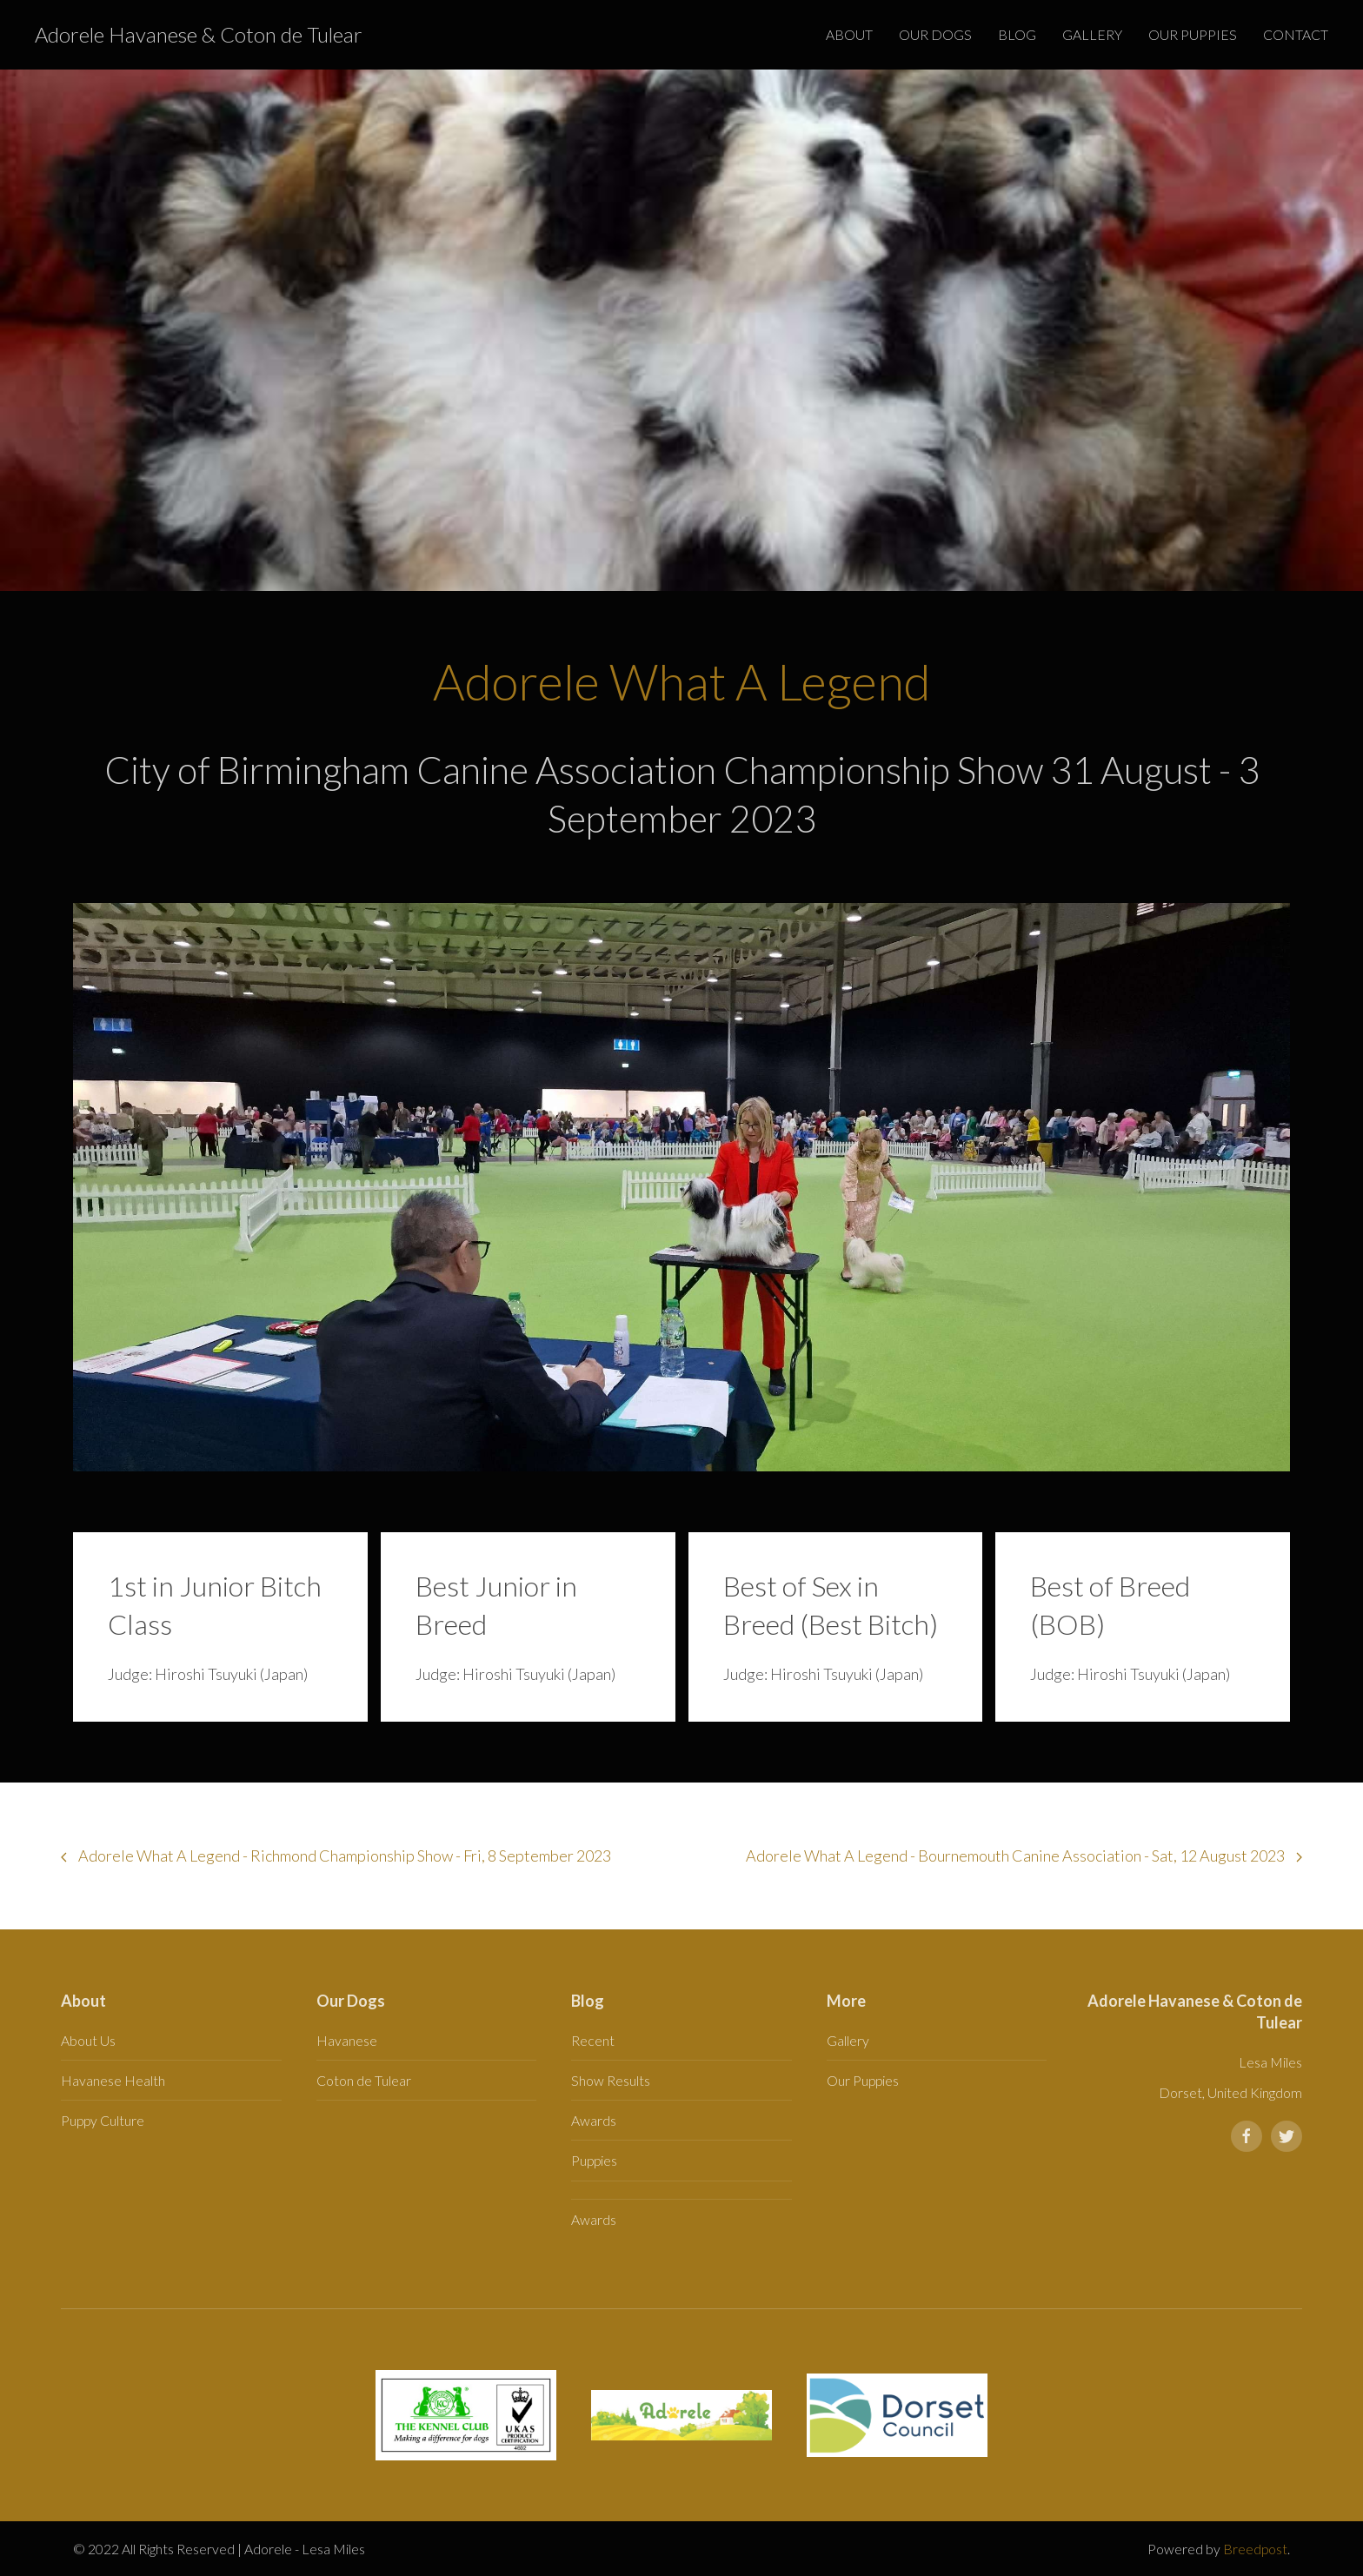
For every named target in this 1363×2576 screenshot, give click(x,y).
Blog (1017, 34)
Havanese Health (113, 2080)
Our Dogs (935, 34)
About (849, 34)
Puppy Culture (102, 2120)
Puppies (594, 2160)
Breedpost (1255, 2548)
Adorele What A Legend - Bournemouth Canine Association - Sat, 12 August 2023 (1024, 1855)
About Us (88, 2040)
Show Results (610, 2080)
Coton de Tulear (363, 2080)
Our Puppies (1192, 34)
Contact (1295, 34)
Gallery (1092, 34)
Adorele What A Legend (682, 681)
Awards (593, 2120)
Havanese (346, 2040)
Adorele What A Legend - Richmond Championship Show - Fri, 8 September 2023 (336, 1855)
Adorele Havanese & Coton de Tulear (198, 34)
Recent (593, 2040)
